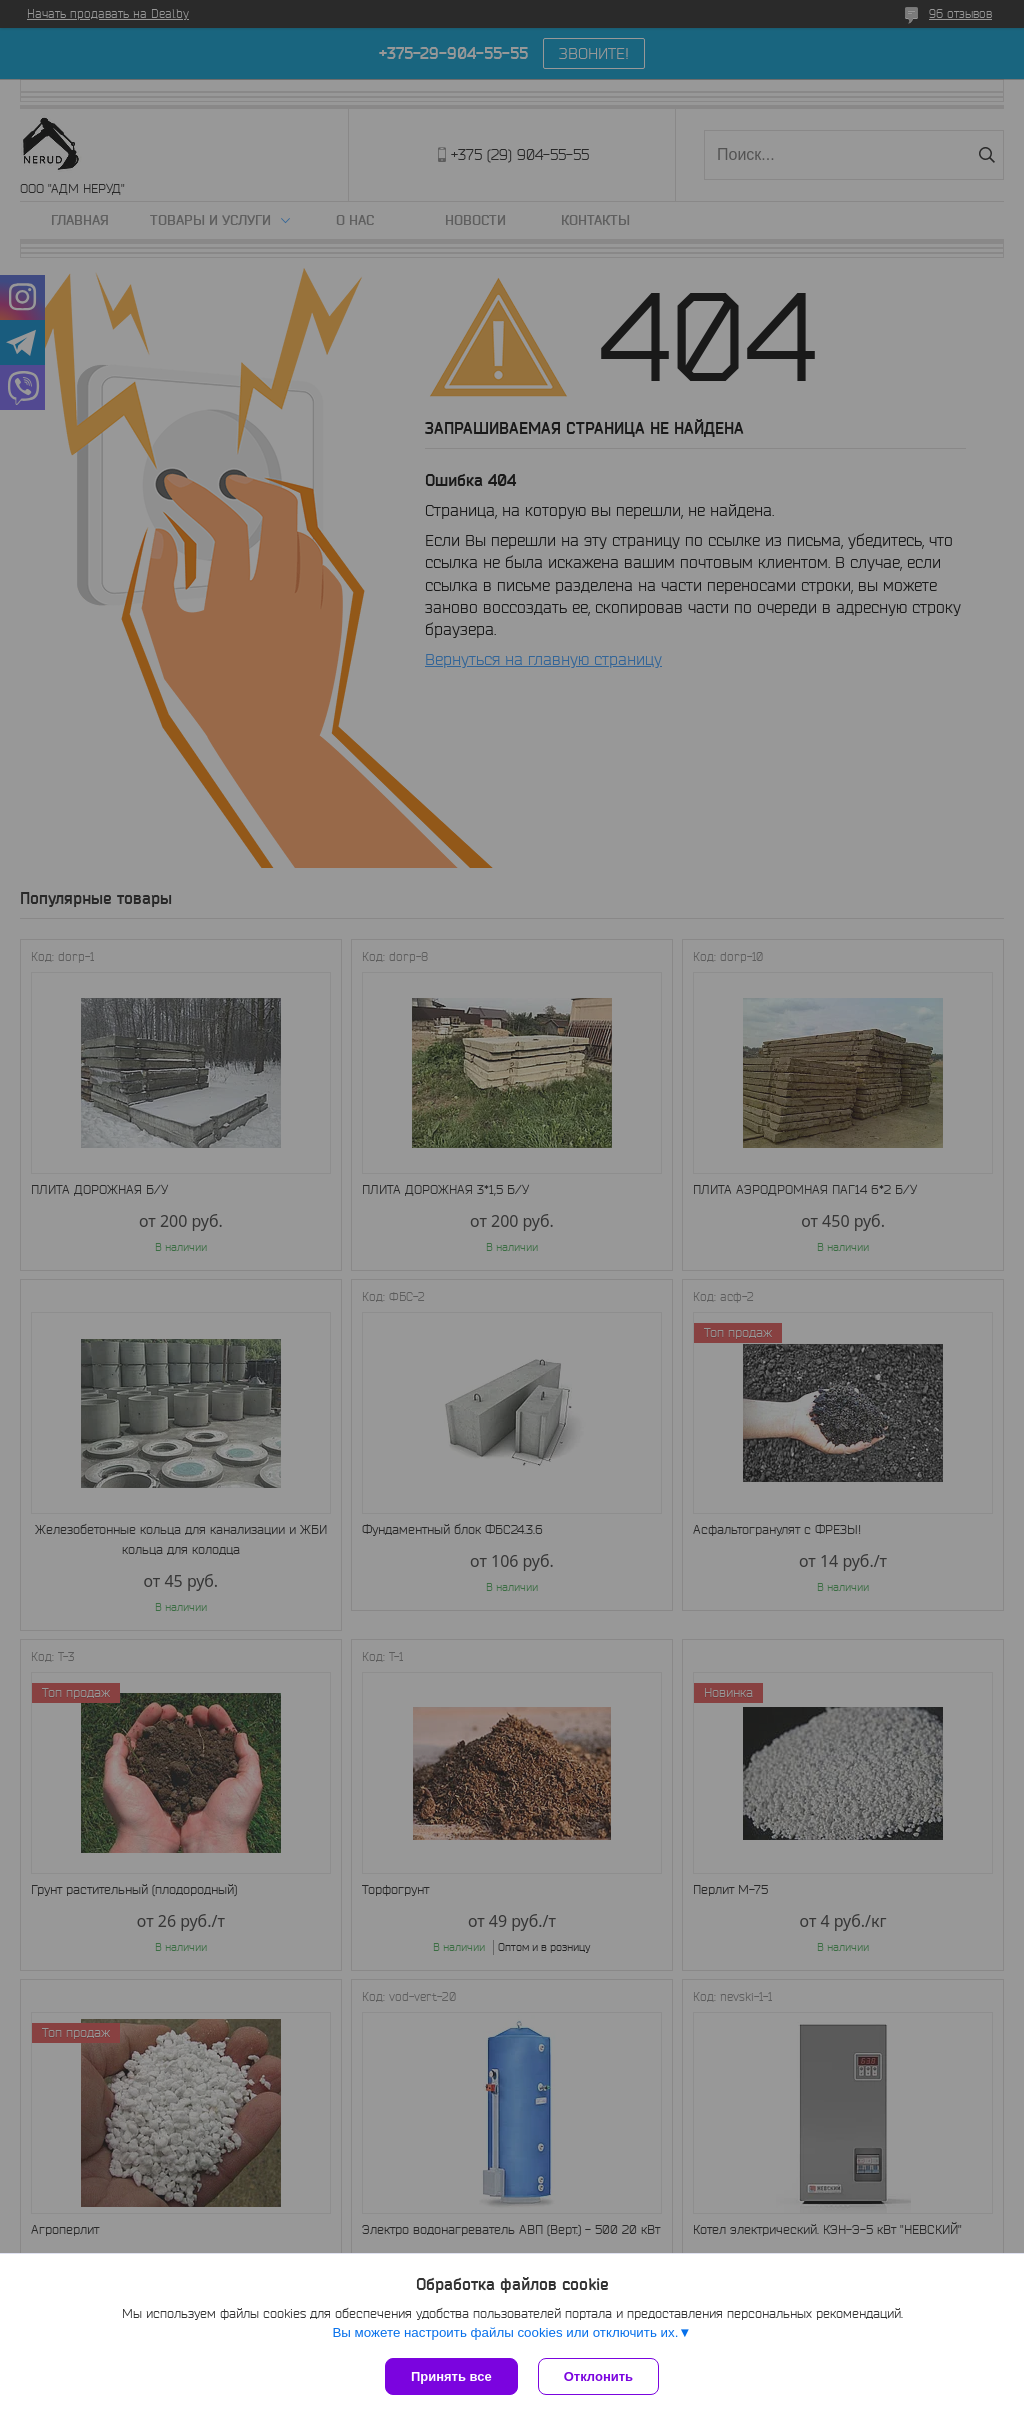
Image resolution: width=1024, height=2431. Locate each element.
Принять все (451, 2376)
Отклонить (598, 2376)
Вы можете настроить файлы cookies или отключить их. (505, 2332)
